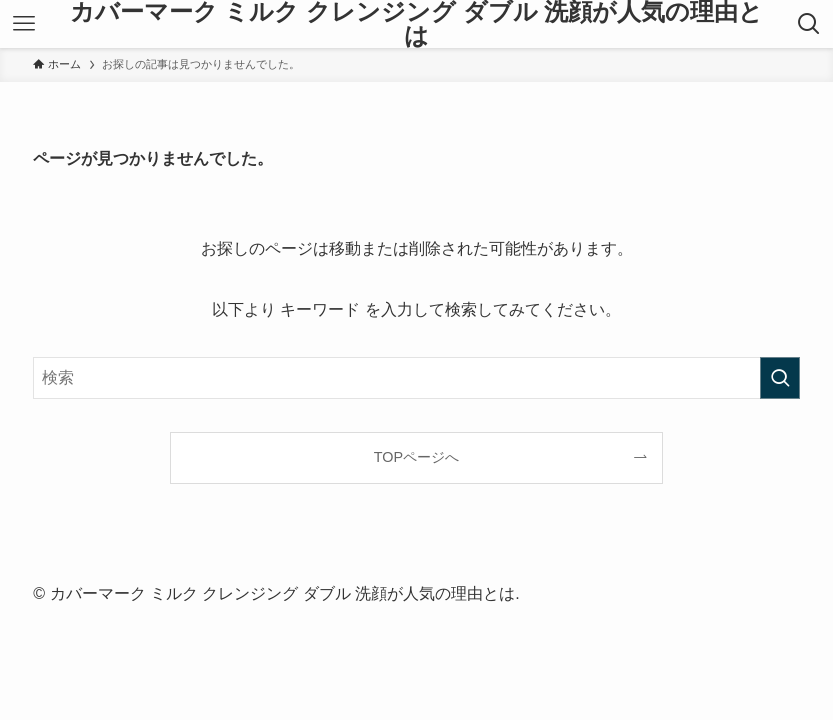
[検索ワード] (416, 378)
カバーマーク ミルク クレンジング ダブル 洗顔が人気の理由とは (417, 24)
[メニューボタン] (23, 24)
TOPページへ (416, 457)
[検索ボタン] (809, 24)
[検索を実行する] (780, 378)
